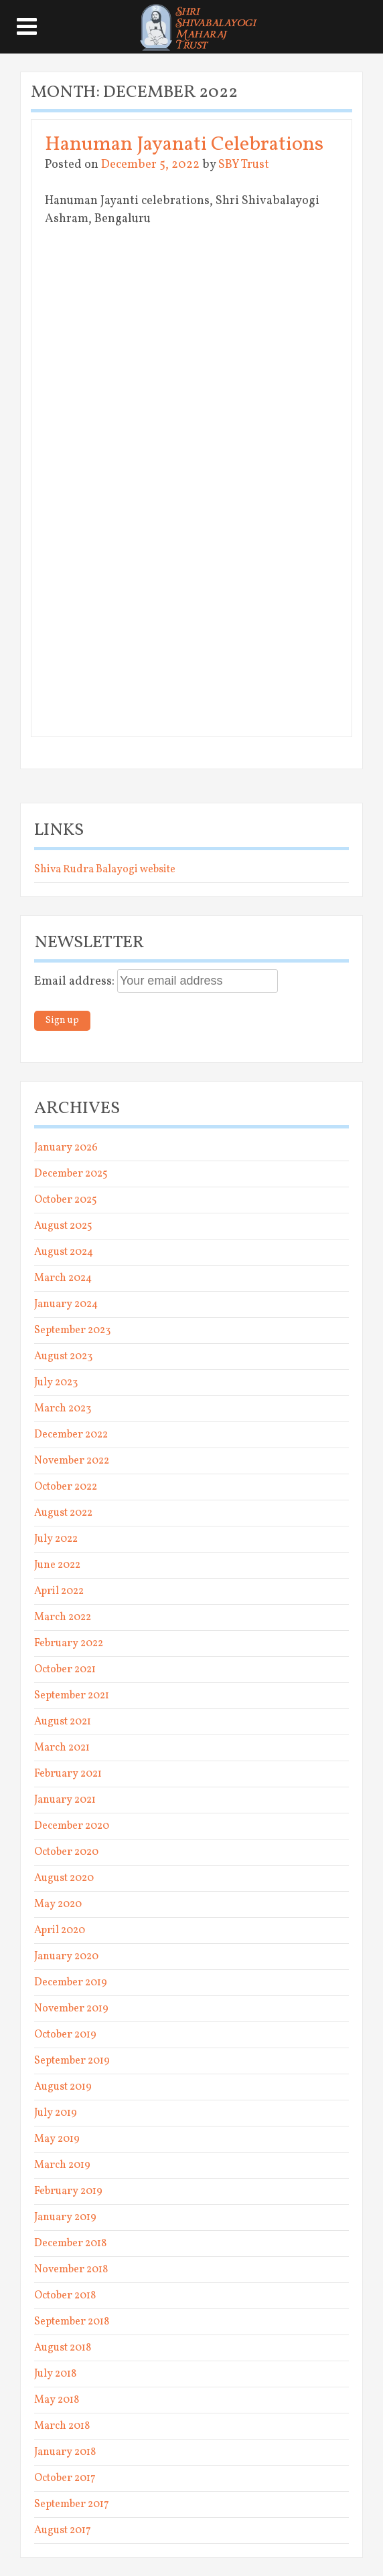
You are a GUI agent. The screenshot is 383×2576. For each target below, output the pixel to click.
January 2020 (66, 1956)
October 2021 (65, 1669)
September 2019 (72, 2061)
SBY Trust (243, 165)
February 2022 (68, 1643)
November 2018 (71, 2269)
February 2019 (68, 2191)
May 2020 (58, 1904)
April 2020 (59, 1930)
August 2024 (63, 1252)
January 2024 (66, 1304)
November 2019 (71, 2008)
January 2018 (65, 2452)
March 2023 (62, 1408)
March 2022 (62, 1617)
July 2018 (55, 2374)
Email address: (75, 981)
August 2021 (62, 1721)
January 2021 (65, 1800)
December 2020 (71, 1826)
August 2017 (62, 2530)
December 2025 (71, 1174)
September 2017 (71, 2504)
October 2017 (65, 2478)
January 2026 (66, 1148)
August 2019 (63, 2087)
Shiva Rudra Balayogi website (104, 869)
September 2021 (71, 1695)
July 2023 (56, 1382)
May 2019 (57, 2139)
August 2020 (64, 1878)
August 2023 (63, 1356)
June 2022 (57, 1565)
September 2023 (72, 1330)
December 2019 (70, 1982)
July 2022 (56, 1539)
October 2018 (65, 2295)
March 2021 (62, 1748)
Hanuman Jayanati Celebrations (184, 144)
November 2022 (71, 1461)
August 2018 (62, 2348)
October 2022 (65, 1487)
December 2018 (70, 2243)
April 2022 (59, 1591)
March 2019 (62, 2165)
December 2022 (71, 1434)
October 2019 (65, 2034)
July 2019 (55, 2113)
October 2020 (66, 1852)
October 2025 (65, 1200)
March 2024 (63, 1278)
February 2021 (68, 1774)
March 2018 (62, 2426)
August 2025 (63, 1226)
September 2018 (71, 2321)
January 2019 (65, 2217)
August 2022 (63, 1513)
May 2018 (56, 2400)
